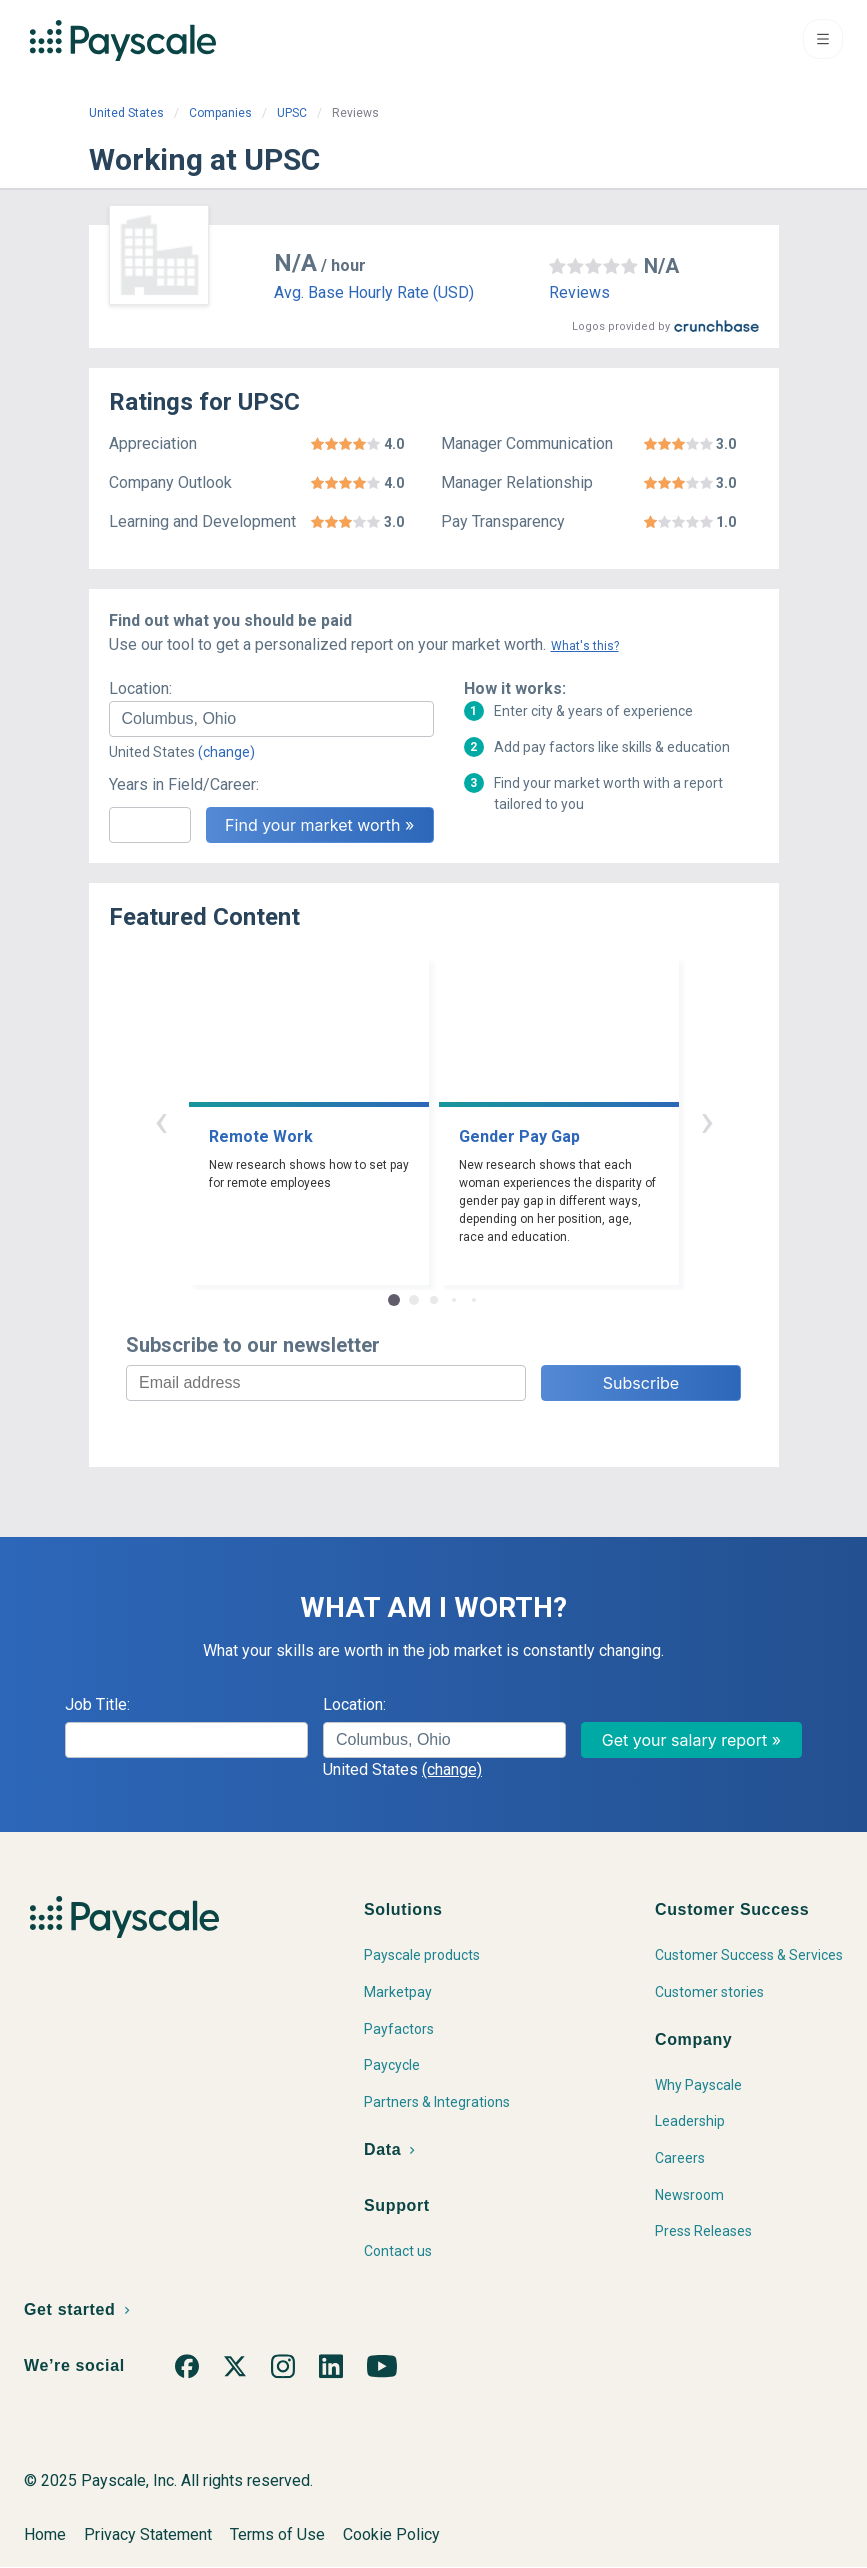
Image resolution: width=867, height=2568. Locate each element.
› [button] (707, 1120)
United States (126, 113)
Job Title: (97, 1704)
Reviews (579, 292)
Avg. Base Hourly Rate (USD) (374, 292)
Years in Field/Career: (184, 784)
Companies (220, 113)
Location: (140, 688)
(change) (226, 752)
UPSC (292, 113)
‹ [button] (161, 1120)
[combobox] (271, 719)
